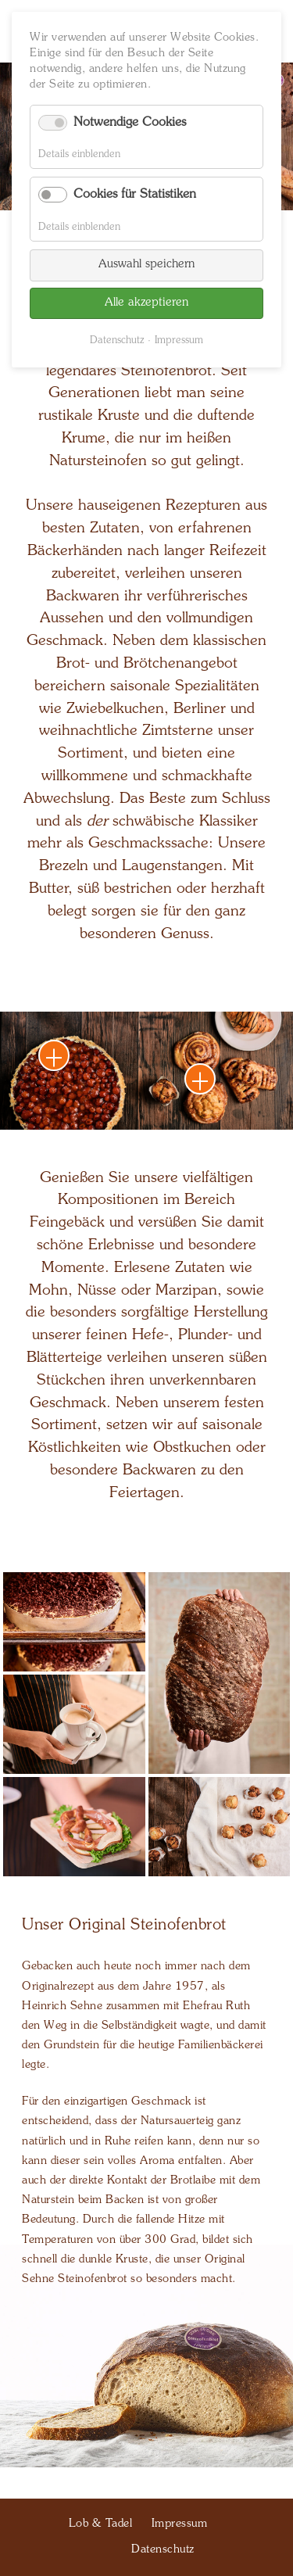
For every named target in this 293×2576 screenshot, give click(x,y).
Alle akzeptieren (146, 303)
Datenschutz (117, 340)
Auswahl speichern (146, 264)
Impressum (179, 340)
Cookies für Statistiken (134, 194)
